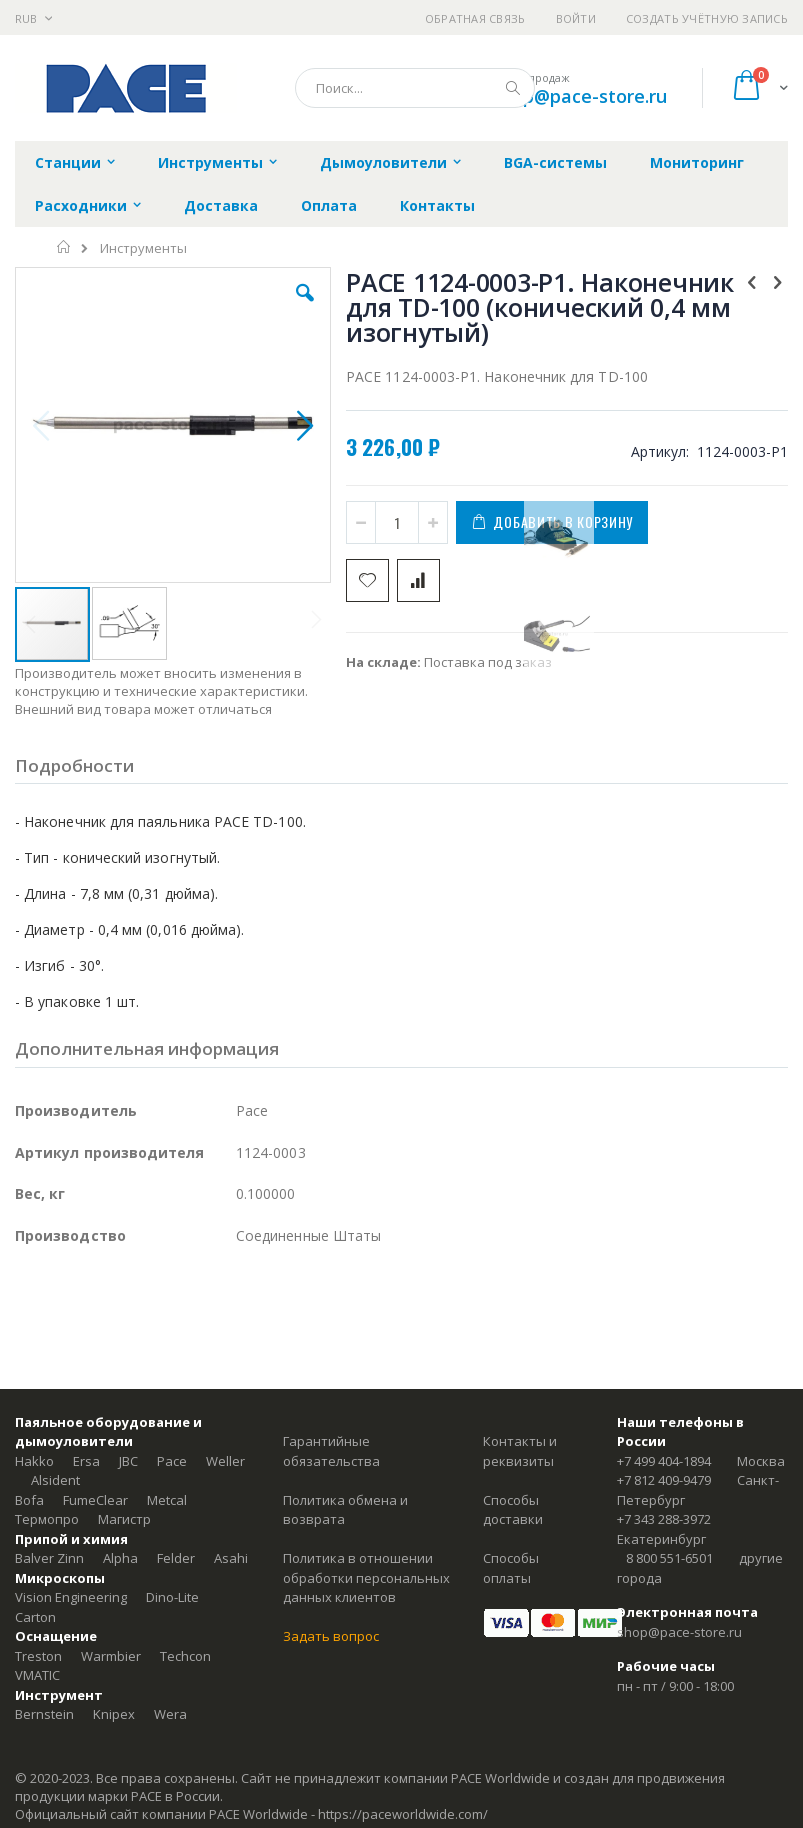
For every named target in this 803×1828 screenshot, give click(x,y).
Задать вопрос (331, 1636)
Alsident (55, 1480)
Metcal (167, 1500)
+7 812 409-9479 (664, 1480)
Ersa (86, 1461)
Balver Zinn (49, 1558)
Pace (172, 1461)
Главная (64, 247)
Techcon (185, 1656)
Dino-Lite (172, 1597)
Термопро (47, 1519)
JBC (128, 1461)
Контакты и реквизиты (520, 1451)
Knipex (114, 1714)
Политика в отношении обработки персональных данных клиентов (366, 1577)
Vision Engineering (71, 1597)
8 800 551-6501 (669, 1558)
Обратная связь (475, 18)
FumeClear (95, 1500)
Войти (576, 18)
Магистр (124, 1519)
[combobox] (415, 88)
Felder (176, 1558)
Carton (35, 1617)
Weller (225, 1461)
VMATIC (37, 1675)
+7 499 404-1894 (664, 1461)
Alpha (120, 1558)
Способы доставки (513, 1510)
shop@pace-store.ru (579, 96)
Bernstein (44, 1714)
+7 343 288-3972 (664, 1519)
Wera (170, 1714)
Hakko (34, 1461)
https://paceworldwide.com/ (403, 1814)
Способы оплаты (511, 1568)
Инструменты (143, 248)
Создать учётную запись (707, 18)
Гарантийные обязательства (331, 1451)
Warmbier (111, 1656)
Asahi (231, 1558)
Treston (38, 1656)
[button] (305, 308)
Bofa (29, 1500)
